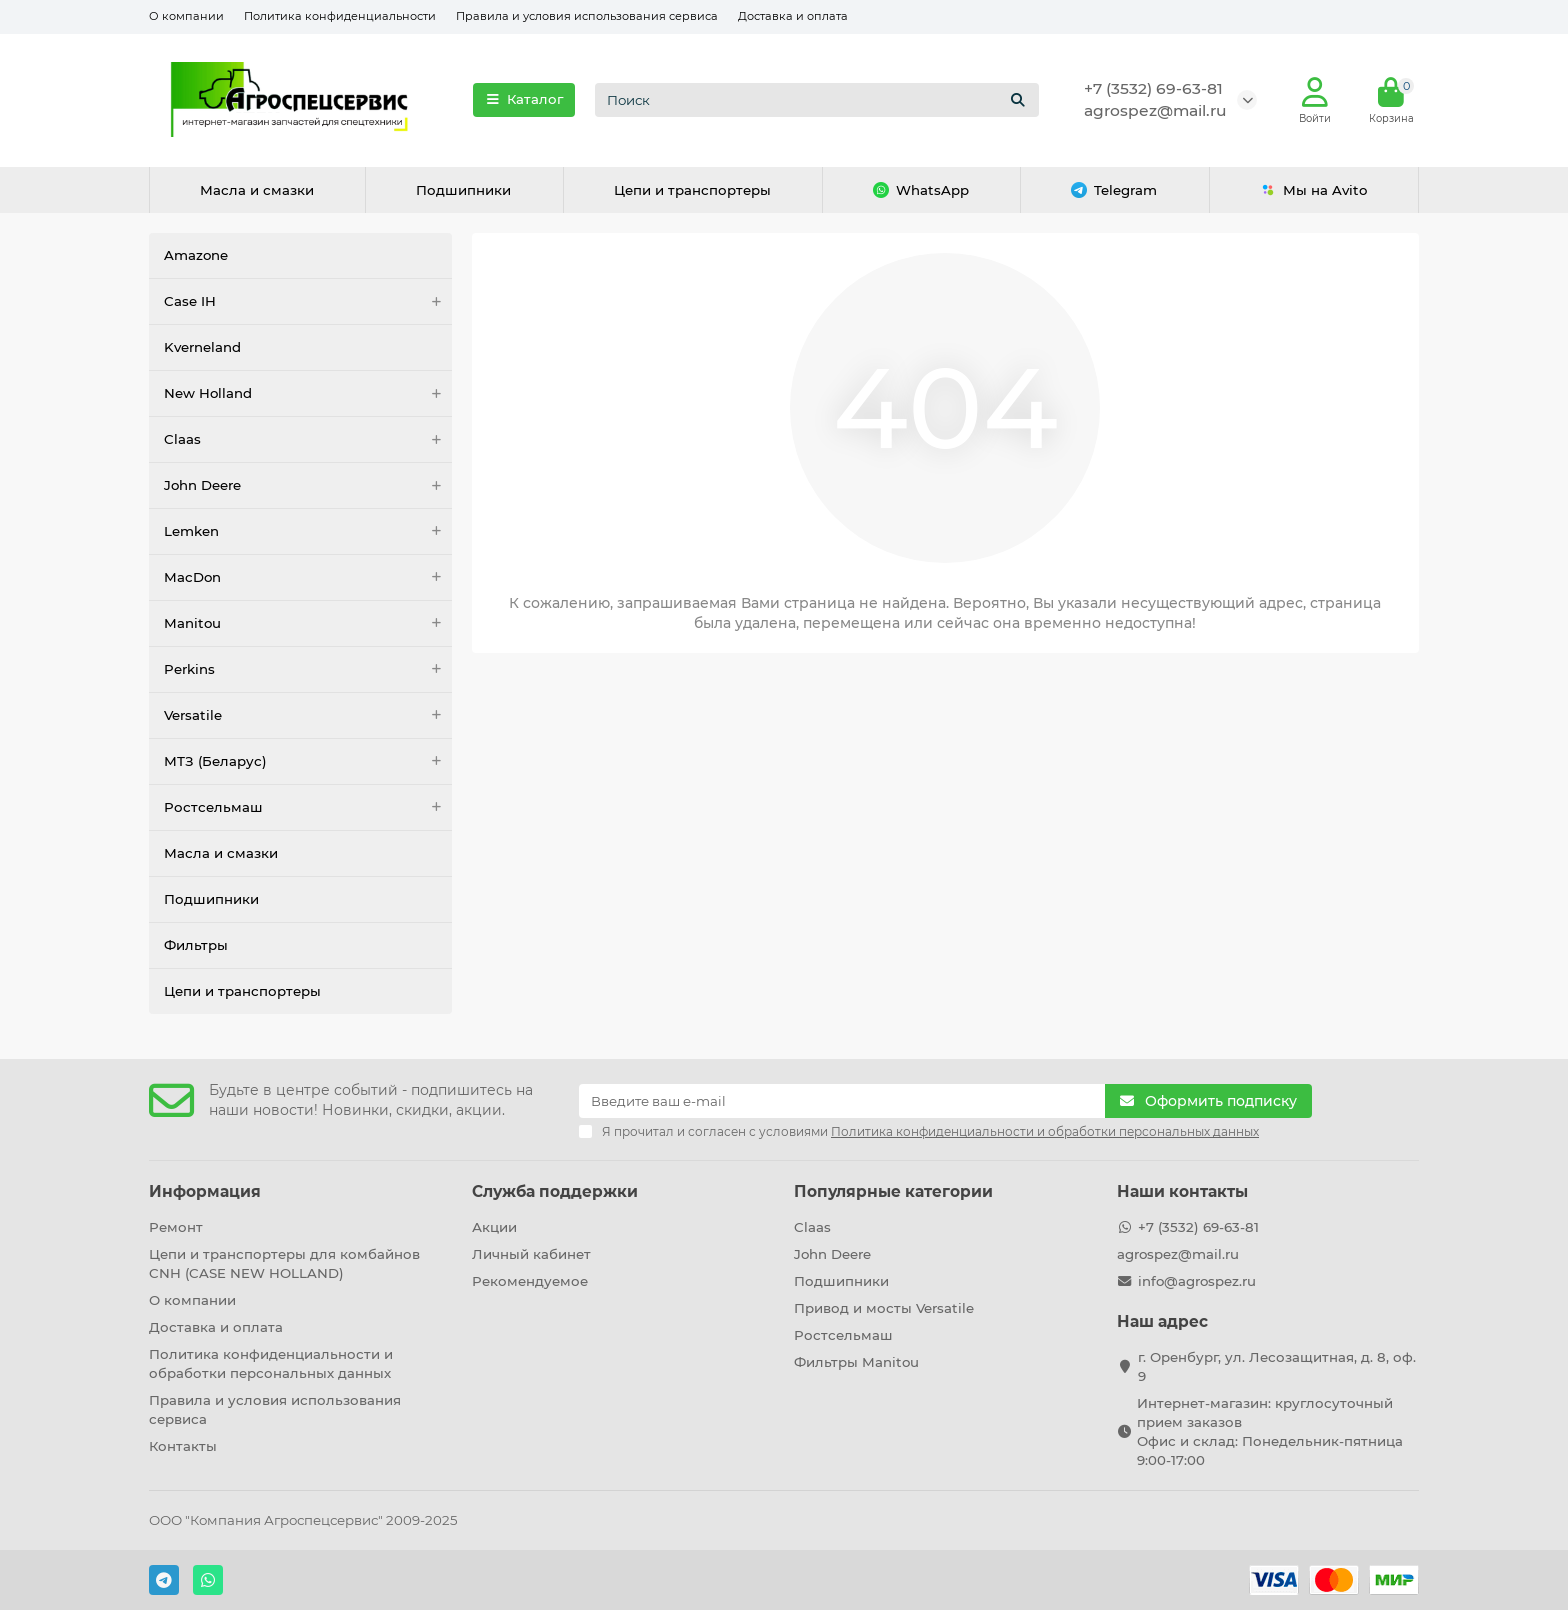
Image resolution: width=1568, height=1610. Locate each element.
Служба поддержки (555, 1191)
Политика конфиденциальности (340, 16)
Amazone (196, 255)
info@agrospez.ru (1197, 1281)
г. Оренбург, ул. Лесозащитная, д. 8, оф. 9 (1277, 1366)
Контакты (183, 1446)
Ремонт (176, 1227)
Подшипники (463, 190)
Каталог (524, 99)
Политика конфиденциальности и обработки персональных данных (271, 1363)
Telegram (1114, 190)
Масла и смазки (257, 190)
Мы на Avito (1313, 190)
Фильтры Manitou (856, 1362)
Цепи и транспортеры (692, 190)
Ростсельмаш (308, 807)
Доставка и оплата (793, 16)
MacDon (308, 577)
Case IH (308, 301)
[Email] (842, 1101)
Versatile (308, 715)
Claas (308, 439)
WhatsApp (921, 190)
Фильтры (196, 945)
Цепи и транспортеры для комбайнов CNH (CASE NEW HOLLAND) (284, 1263)
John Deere (308, 485)
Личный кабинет (531, 1254)
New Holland (308, 393)
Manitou (308, 623)
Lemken (308, 531)
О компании (186, 16)
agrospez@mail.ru (1155, 110)
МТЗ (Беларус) (308, 761)
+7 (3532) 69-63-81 (1153, 88)
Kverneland (202, 347)
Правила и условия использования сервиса (587, 16)
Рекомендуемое (530, 1281)
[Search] (817, 100)
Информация (205, 1191)
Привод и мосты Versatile (884, 1308)
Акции (494, 1227)
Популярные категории (893, 1191)
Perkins (308, 669)
